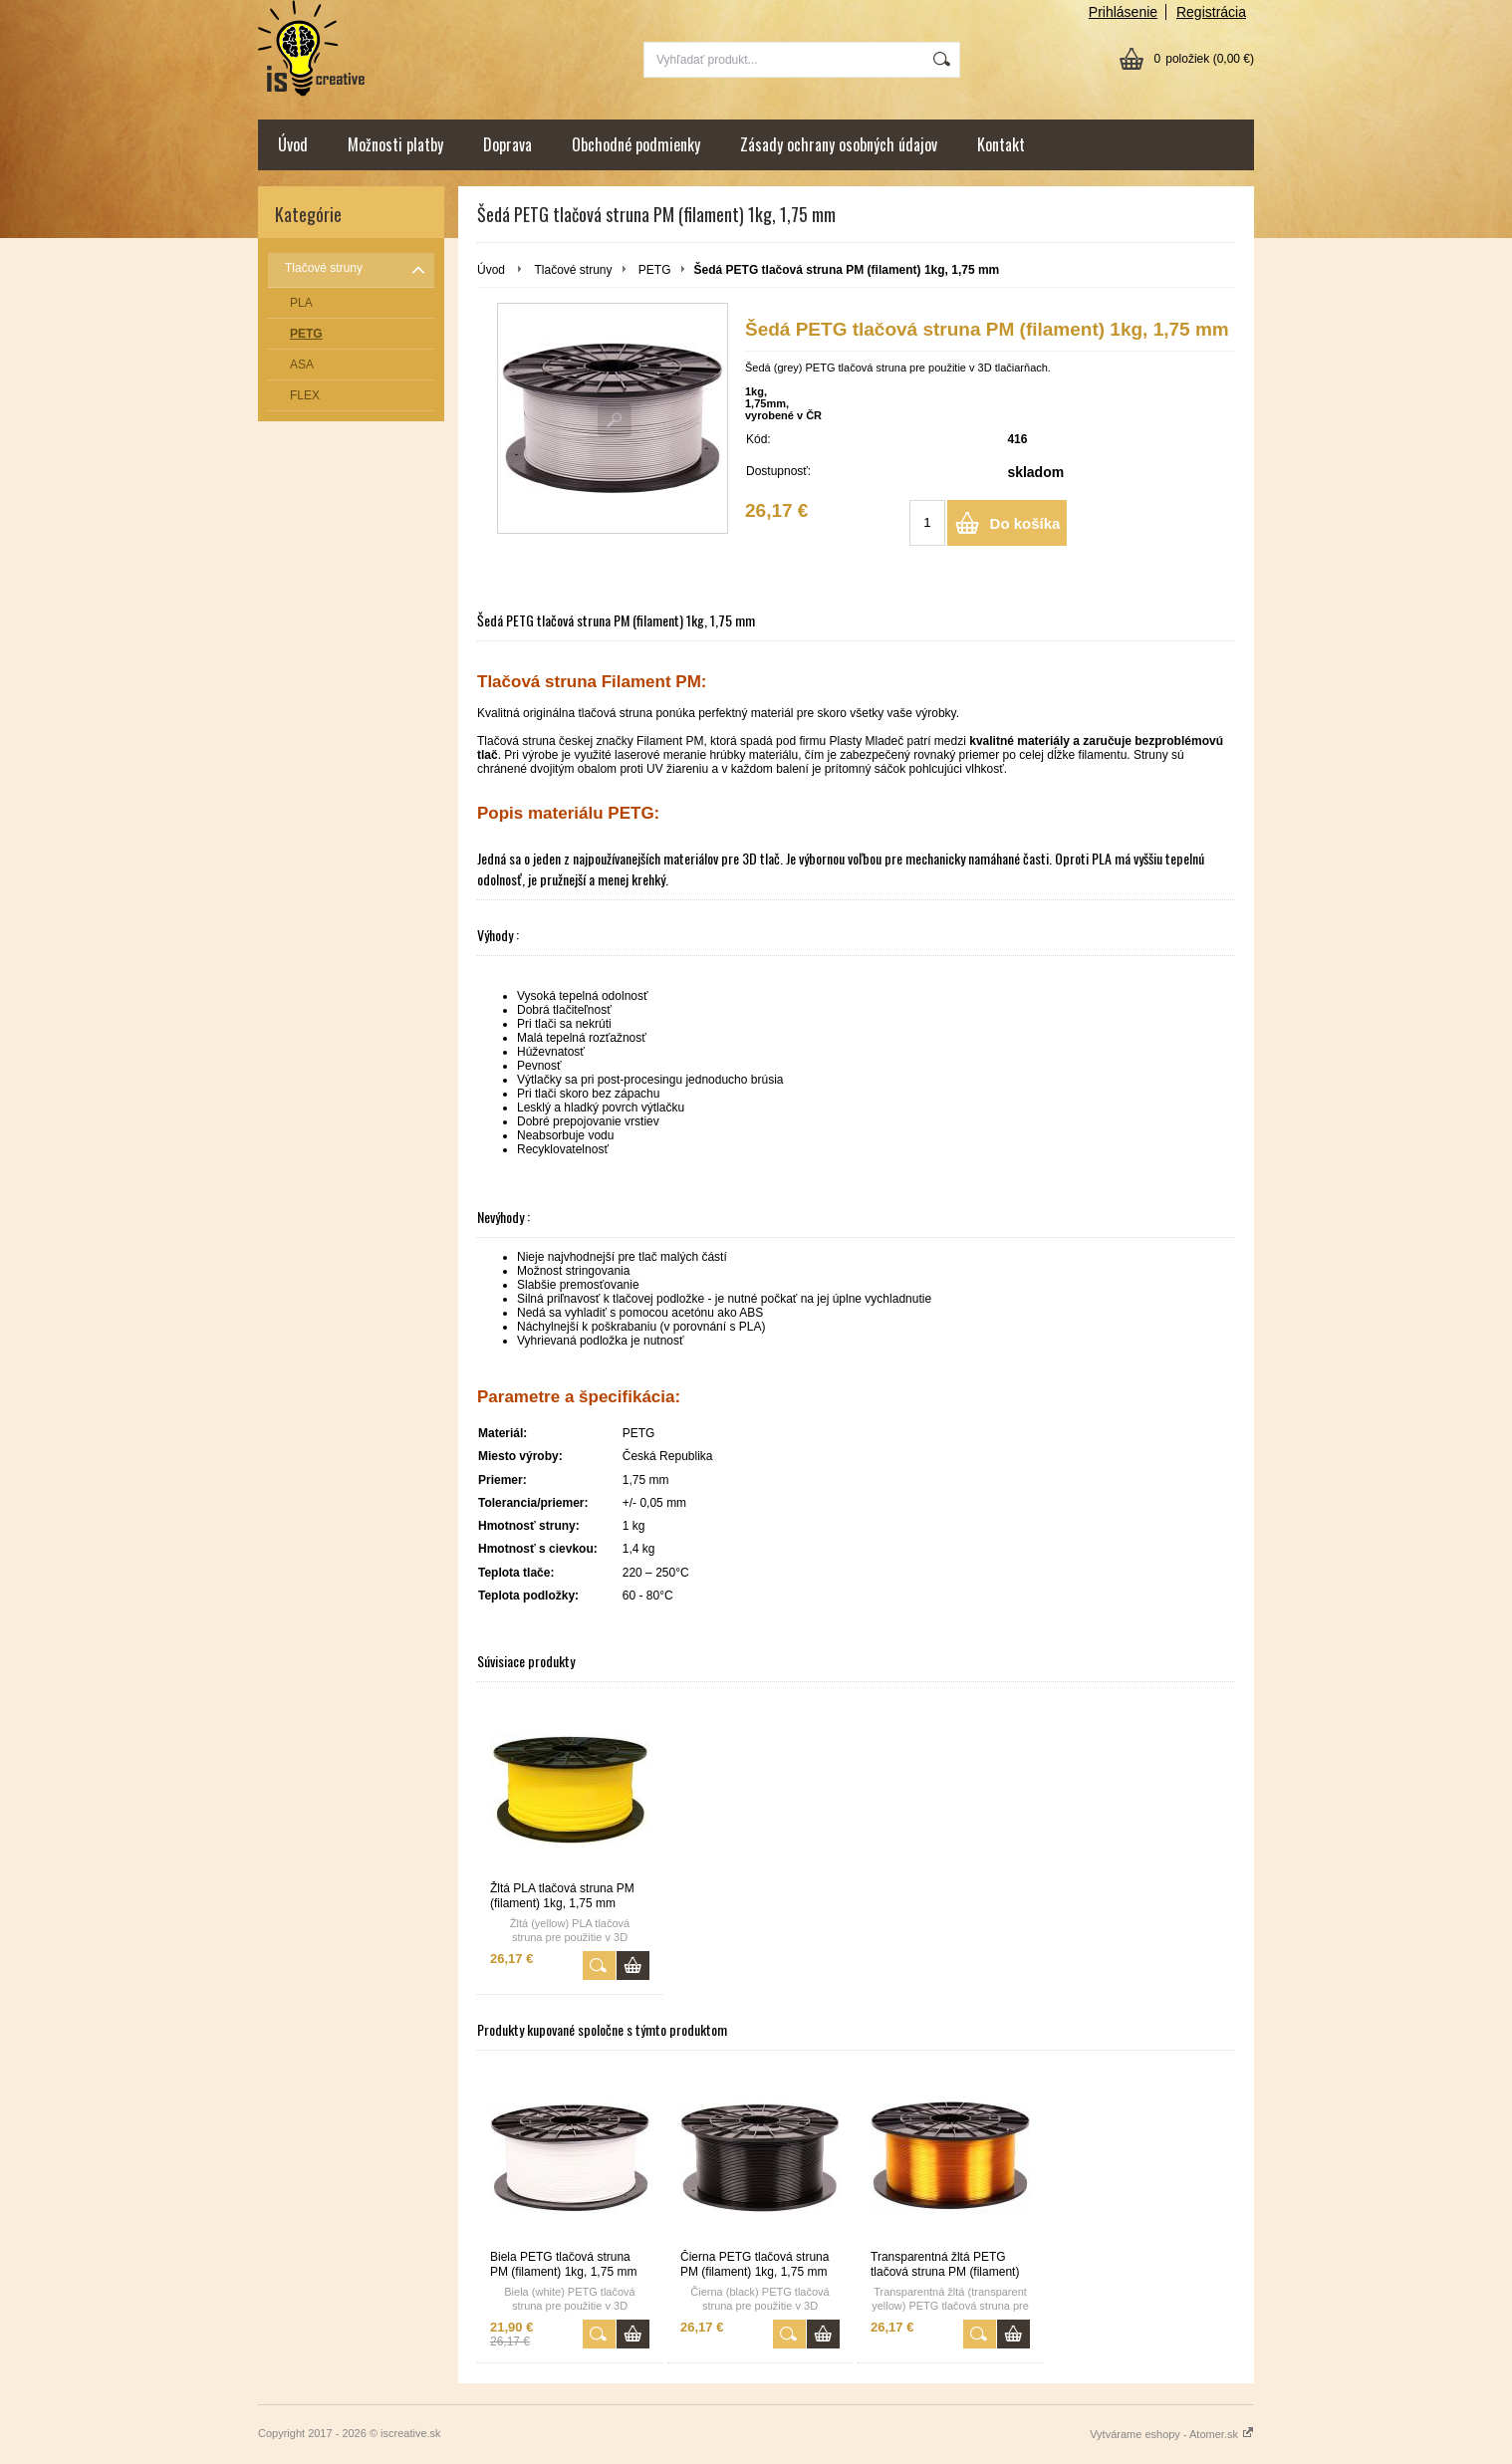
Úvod (293, 144)
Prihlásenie (1123, 12)
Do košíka (1025, 523)
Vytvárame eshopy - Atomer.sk (1172, 2434)
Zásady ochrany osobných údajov (838, 144)
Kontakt (1001, 144)
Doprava (507, 144)
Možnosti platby (395, 144)
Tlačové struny (573, 270)
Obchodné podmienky (636, 144)
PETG (654, 270)
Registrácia (1211, 12)
